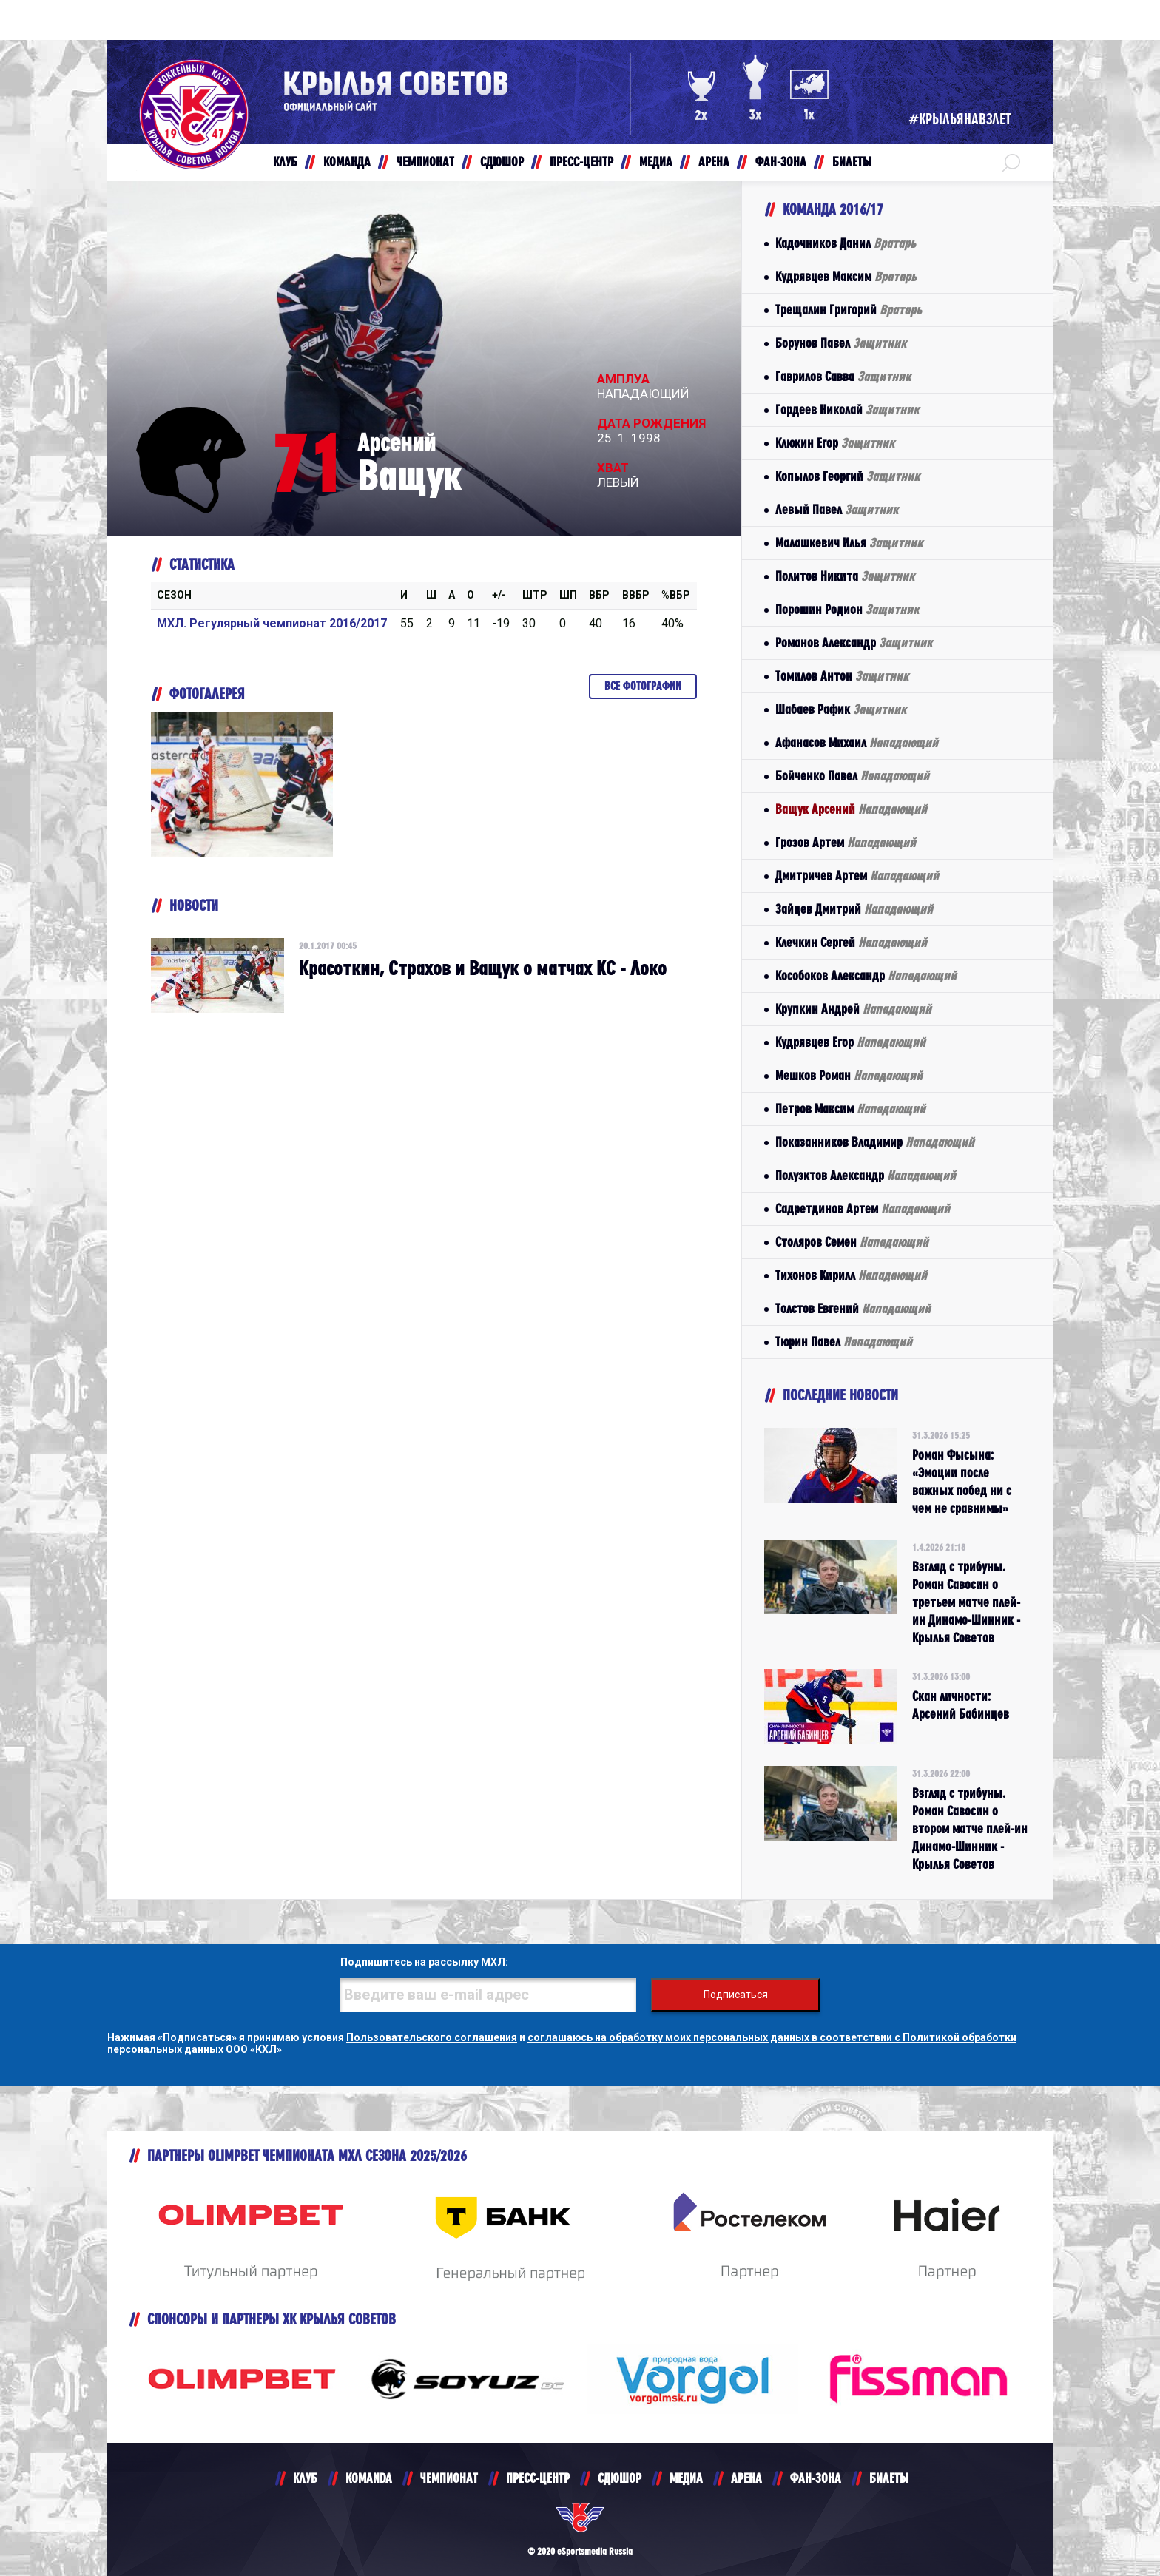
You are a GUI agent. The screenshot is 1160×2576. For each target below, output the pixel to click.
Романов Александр (853, 642)
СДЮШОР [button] (502, 162)
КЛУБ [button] (285, 162)
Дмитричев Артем (857, 876)
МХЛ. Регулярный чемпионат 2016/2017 (272, 623)
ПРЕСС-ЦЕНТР (538, 2478)
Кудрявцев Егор (850, 1042)
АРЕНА (746, 2478)
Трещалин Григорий (848, 310)
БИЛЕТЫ (888, 2478)
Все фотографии (642, 686)
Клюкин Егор (834, 443)
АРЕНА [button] (713, 162)
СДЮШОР (619, 2478)
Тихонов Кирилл (851, 1275)
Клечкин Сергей (851, 942)
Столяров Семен (851, 1242)
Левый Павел (836, 509)
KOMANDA (368, 2478)
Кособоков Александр (866, 975)
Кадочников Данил (845, 243)
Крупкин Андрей (853, 1009)
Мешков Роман (849, 1075)
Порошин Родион (847, 609)
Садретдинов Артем (862, 1208)
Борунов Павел (840, 343)
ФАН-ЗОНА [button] (780, 162)
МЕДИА (686, 2478)
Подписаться (736, 1994)
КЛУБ (305, 2478)
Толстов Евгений (853, 1308)
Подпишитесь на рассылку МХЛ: (424, 1962)
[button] (1011, 162)
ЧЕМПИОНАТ (449, 2478)
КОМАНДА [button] (347, 162)
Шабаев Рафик (840, 709)
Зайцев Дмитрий (854, 909)
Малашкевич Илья (849, 543)
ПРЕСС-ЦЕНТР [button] (581, 162)
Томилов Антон (841, 676)
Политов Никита (844, 576)
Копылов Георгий (847, 476)
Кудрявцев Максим (846, 276)
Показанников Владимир (874, 1142)
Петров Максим (850, 1109)
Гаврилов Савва (843, 376)
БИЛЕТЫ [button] (851, 162)
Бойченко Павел (852, 776)
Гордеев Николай (847, 409)
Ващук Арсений (851, 809)
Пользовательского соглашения (431, 2037)
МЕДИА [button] (655, 162)
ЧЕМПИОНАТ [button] (425, 162)
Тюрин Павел (843, 1342)
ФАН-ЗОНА (815, 2478)
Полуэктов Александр (865, 1175)
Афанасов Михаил (856, 742)
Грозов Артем (845, 842)
